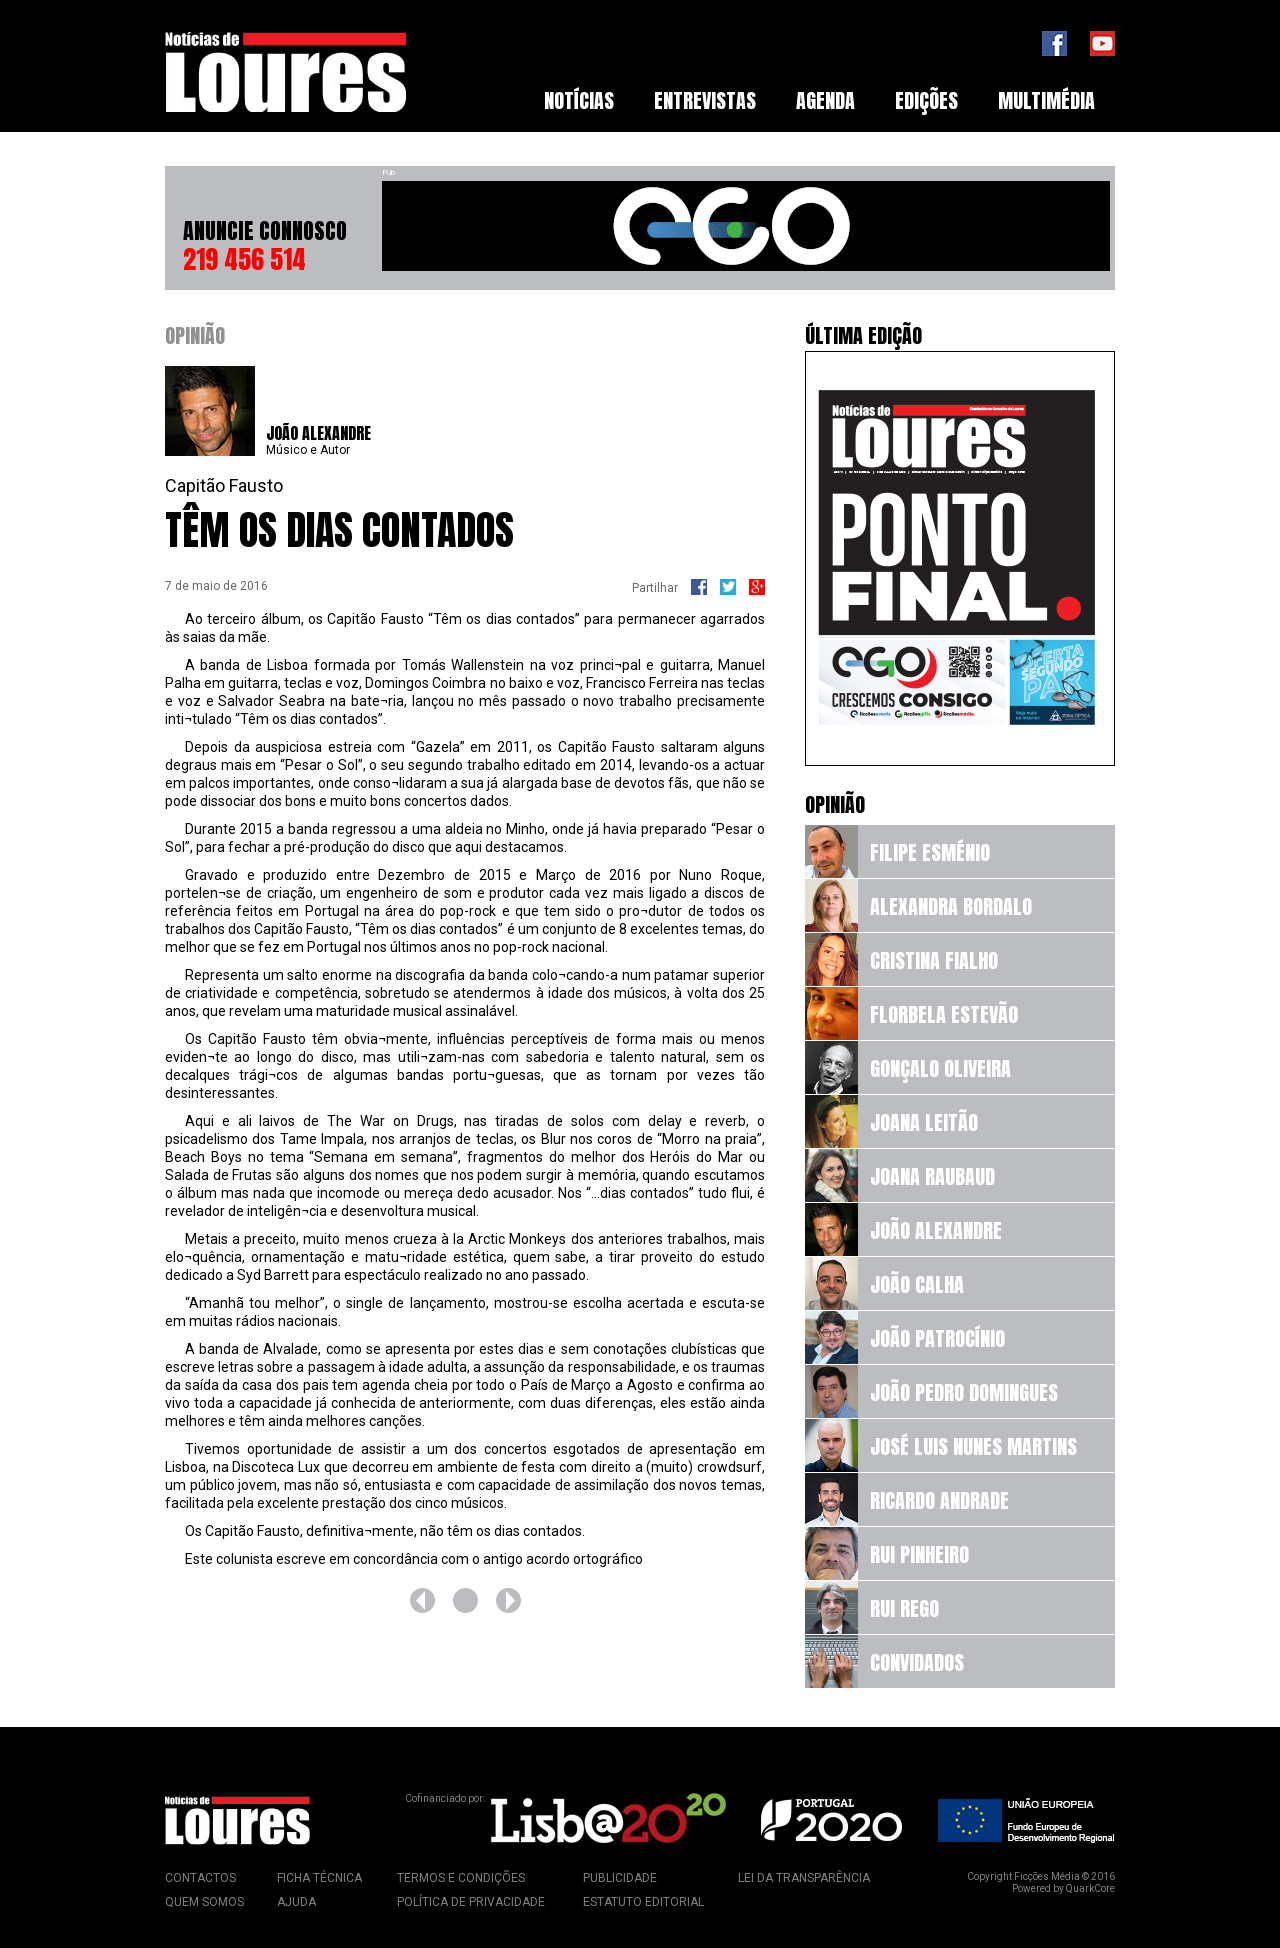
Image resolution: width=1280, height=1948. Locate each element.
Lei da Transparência (804, 1878)
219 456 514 (244, 259)
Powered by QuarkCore (1063, 1888)
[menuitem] (579, 101)
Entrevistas (705, 100)
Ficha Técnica (319, 1878)
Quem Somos (204, 1902)
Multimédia (1046, 100)
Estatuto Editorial (643, 1902)
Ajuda (296, 1902)
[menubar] (819, 101)
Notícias (579, 100)
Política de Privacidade (471, 1902)
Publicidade (620, 1878)
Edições (926, 100)
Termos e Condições (461, 1878)
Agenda (825, 100)
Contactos (200, 1878)
